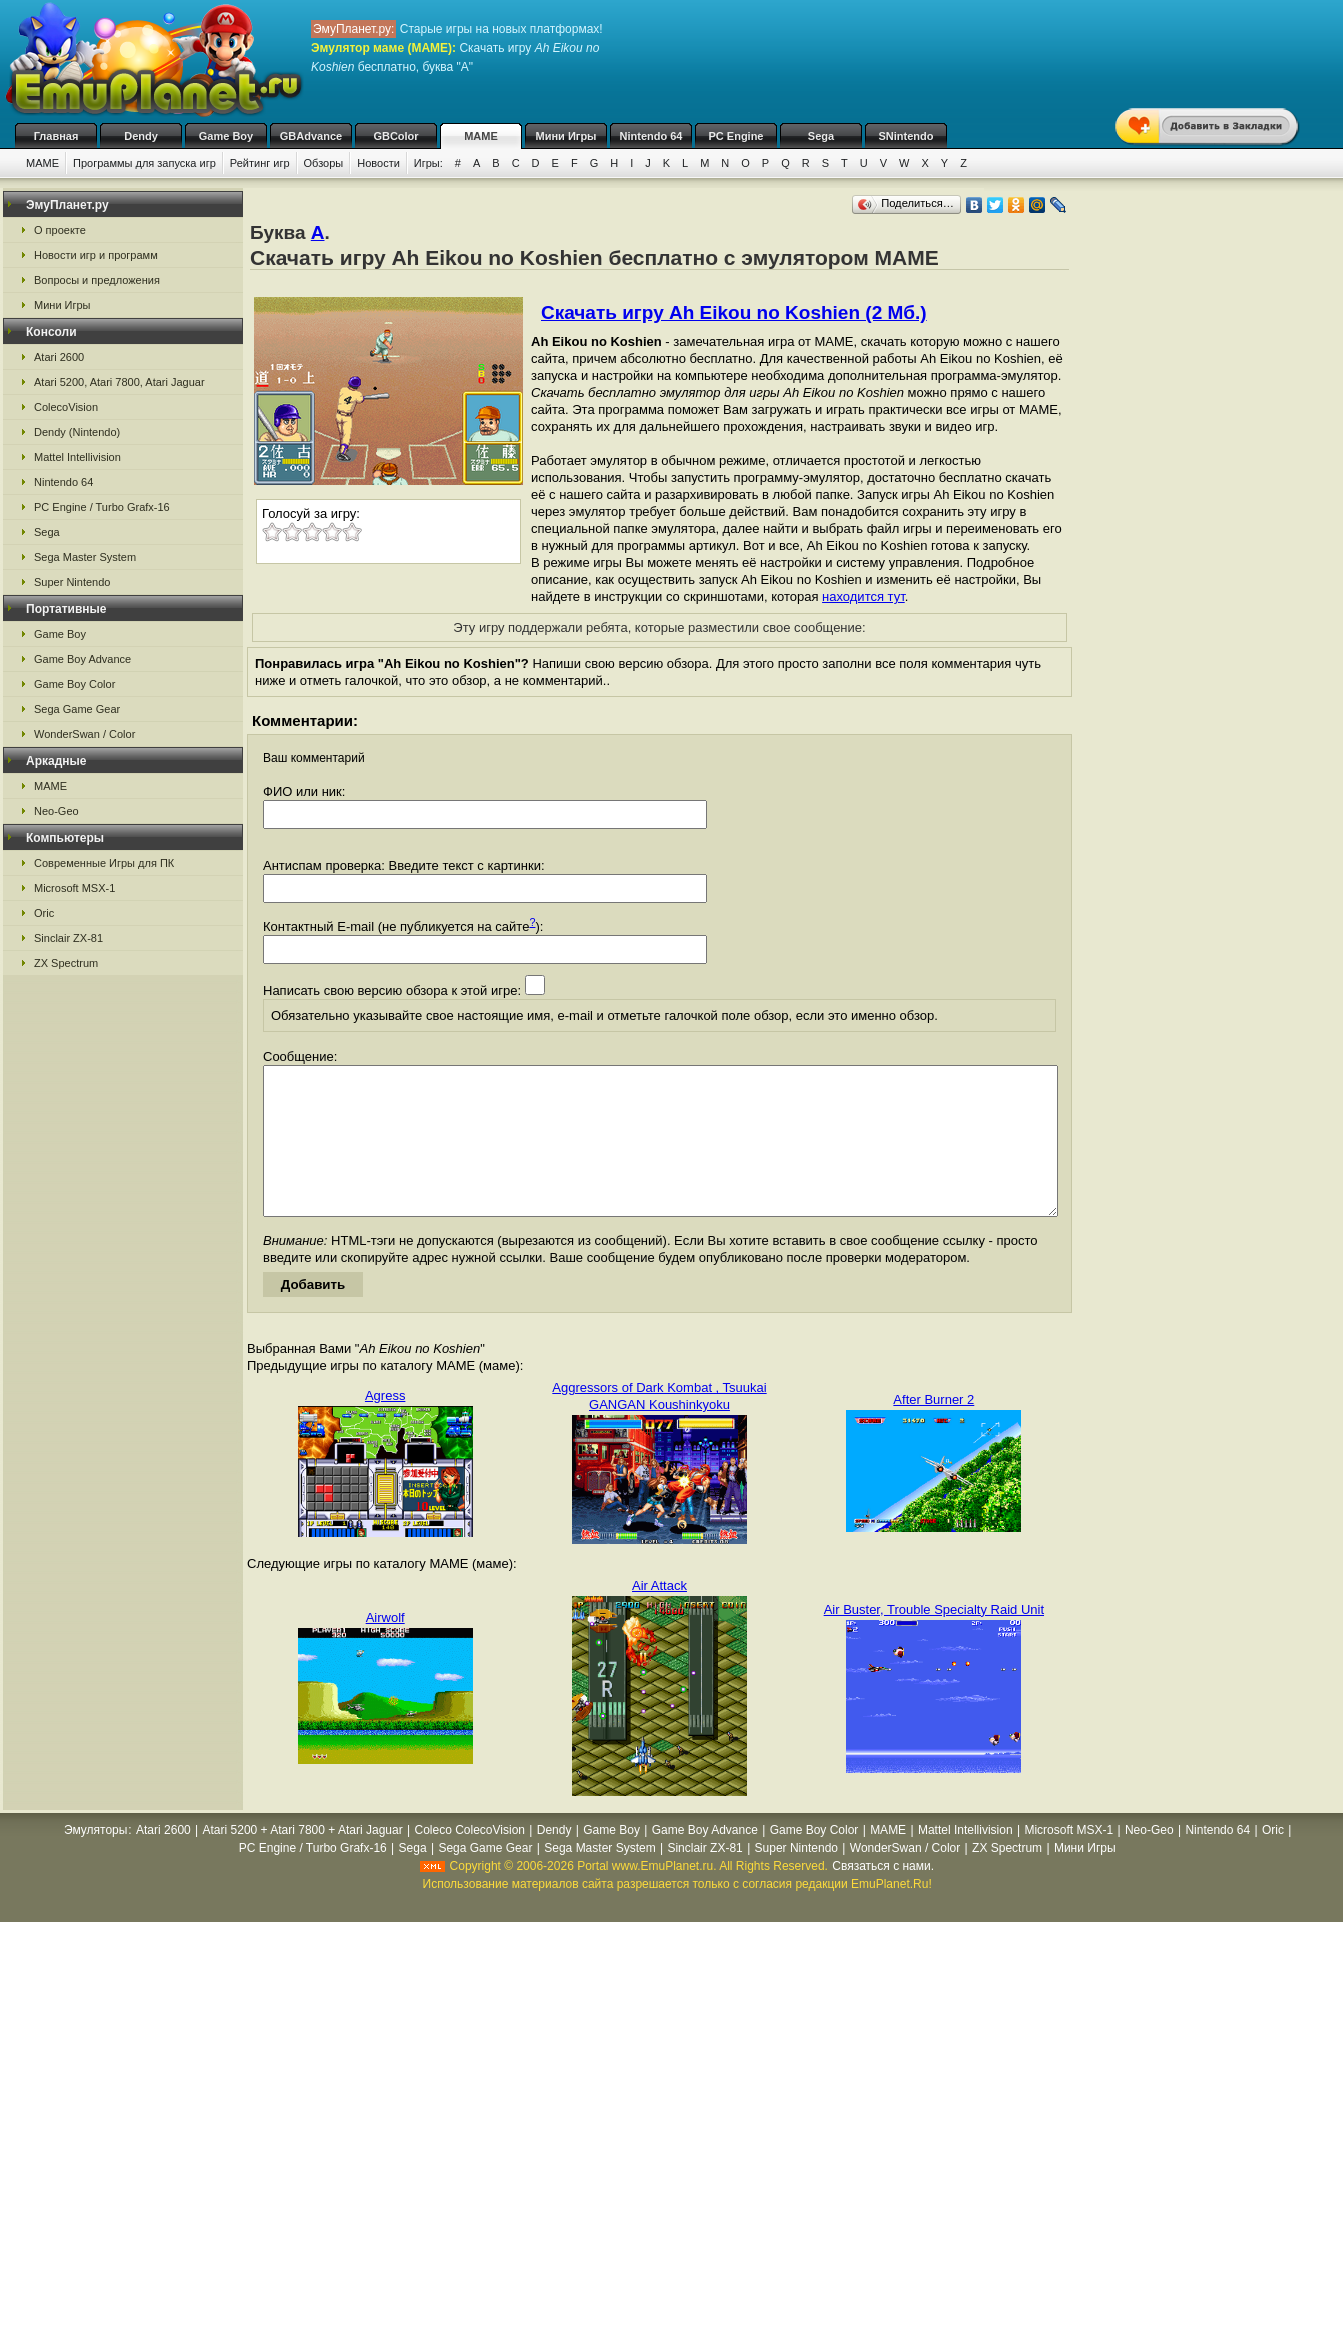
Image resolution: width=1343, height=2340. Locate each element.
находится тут (863, 596)
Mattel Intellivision (77, 457)
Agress (385, 1425)
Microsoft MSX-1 (74, 888)
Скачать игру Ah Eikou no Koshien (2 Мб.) (734, 312)
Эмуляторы (95, 1860)
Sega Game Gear (77, 709)
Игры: (428, 163)
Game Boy (226, 136)
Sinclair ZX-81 (68, 938)
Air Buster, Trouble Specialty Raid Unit (934, 1639)
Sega (821, 136)
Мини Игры (566, 136)
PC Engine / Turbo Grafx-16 (102, 507)
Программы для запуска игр (144, 163)
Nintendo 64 (651, 136)
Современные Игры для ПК (104, 863)
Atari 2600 (59, 357)
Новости (378, 163)
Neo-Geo (56, 811)
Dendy (141, 136)
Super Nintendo (72, 582)
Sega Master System (85, 557)
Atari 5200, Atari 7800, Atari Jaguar (119, 382)
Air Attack (659, 1615)
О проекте (60, 230)
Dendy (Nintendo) (77, 432)
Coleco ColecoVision (469, 1860)
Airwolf (385, 1647)
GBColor (395, 136)
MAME (481, 136)
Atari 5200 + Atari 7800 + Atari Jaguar (303, 1860)
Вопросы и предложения (97, 280)
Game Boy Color (74, 684)
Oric (44, 913)
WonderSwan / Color (84, 734)
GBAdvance (311, 136)
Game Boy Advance (82, 659)
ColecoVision (66, 407)
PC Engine (735, 136)
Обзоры (324, 163)
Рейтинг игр (260, 163)
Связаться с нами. (883, 1896)
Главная (56, 136)
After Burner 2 (933, 1429)
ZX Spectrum (66, 963)
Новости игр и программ (96, 255)
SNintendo (906, 136)
